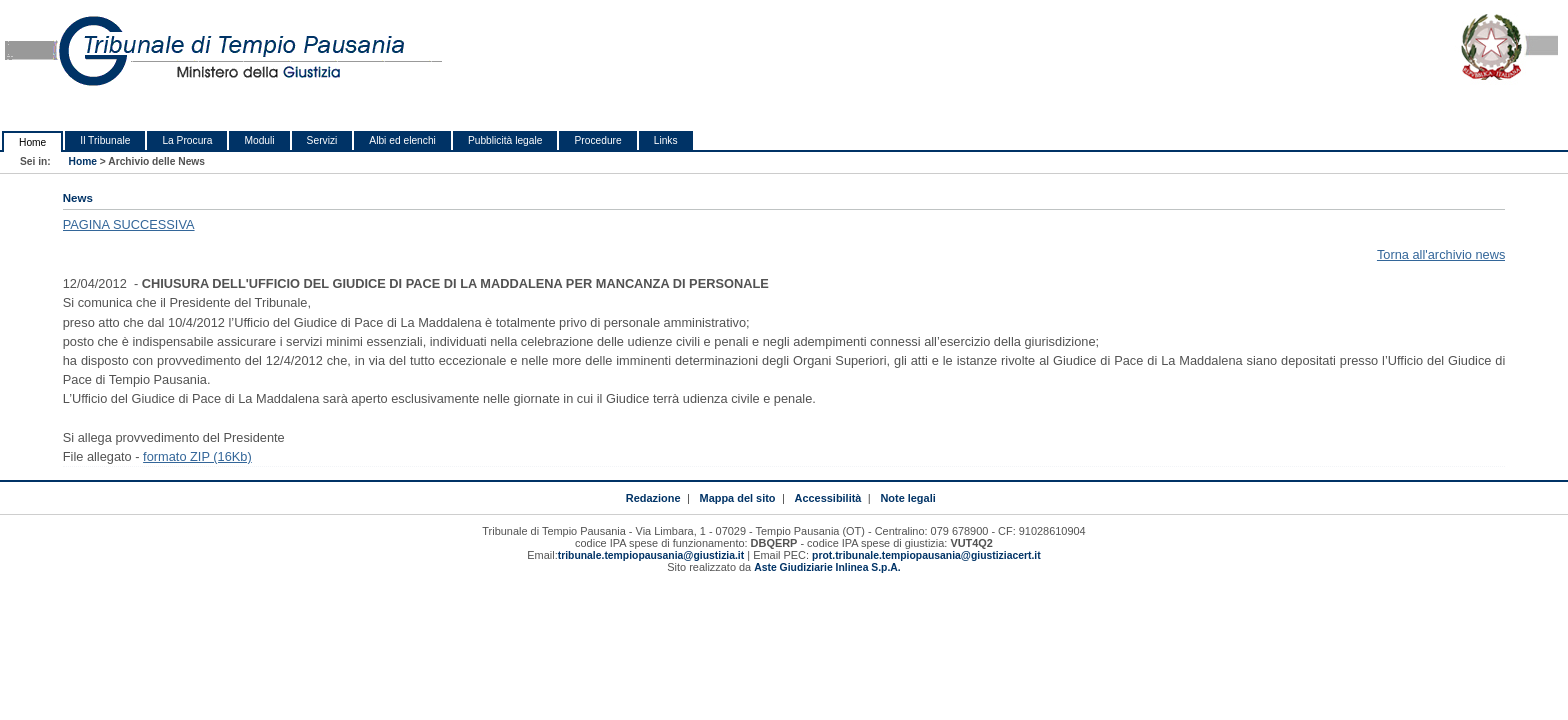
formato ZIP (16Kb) (197, 456)
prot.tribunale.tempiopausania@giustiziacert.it (926, 555)
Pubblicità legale (505, 140)
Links (666, 140)
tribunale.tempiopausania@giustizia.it (651, 555)
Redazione (653, 498)
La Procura (187, 140)
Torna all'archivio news (1441, 254)
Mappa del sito (738, 498)
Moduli (259, 140)
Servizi (322, 140)
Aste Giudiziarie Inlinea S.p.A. (827, 567)
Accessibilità (828, 498)
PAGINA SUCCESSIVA (129, 224)
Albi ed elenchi (402, 140)
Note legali (907, 498)
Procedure (597, 140)
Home (32, 142)
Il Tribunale (105, 140)
